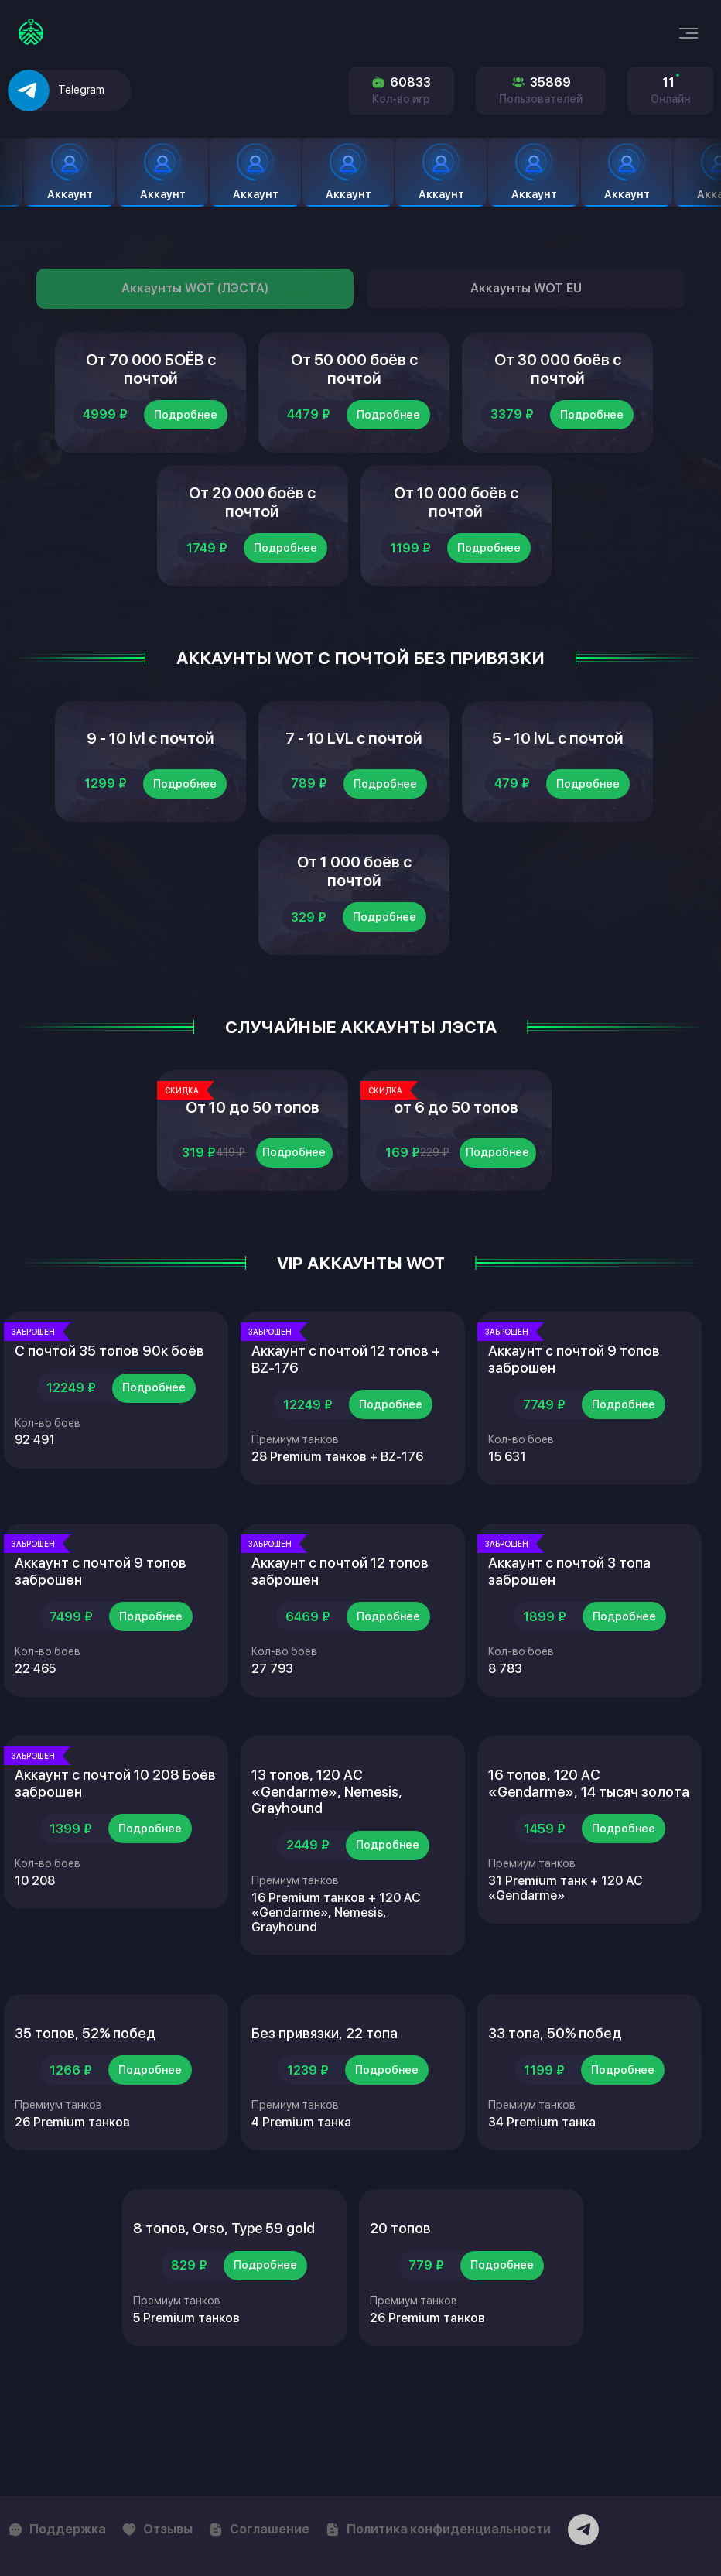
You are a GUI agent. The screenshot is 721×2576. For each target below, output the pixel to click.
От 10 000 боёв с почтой (456, 528)
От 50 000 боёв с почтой (354, 377)
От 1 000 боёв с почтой (354, 932)
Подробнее (185, 432)
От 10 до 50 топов (252, 1185)
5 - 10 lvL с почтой (558, 781)
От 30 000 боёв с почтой (557, 377)
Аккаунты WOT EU (526, 288)
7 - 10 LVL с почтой (353, 781)
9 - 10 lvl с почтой (150, 781)
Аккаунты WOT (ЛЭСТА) (194, 288)
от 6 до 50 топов (456, 1185)
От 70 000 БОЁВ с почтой (151, 377)
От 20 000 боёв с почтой (252, 528)
